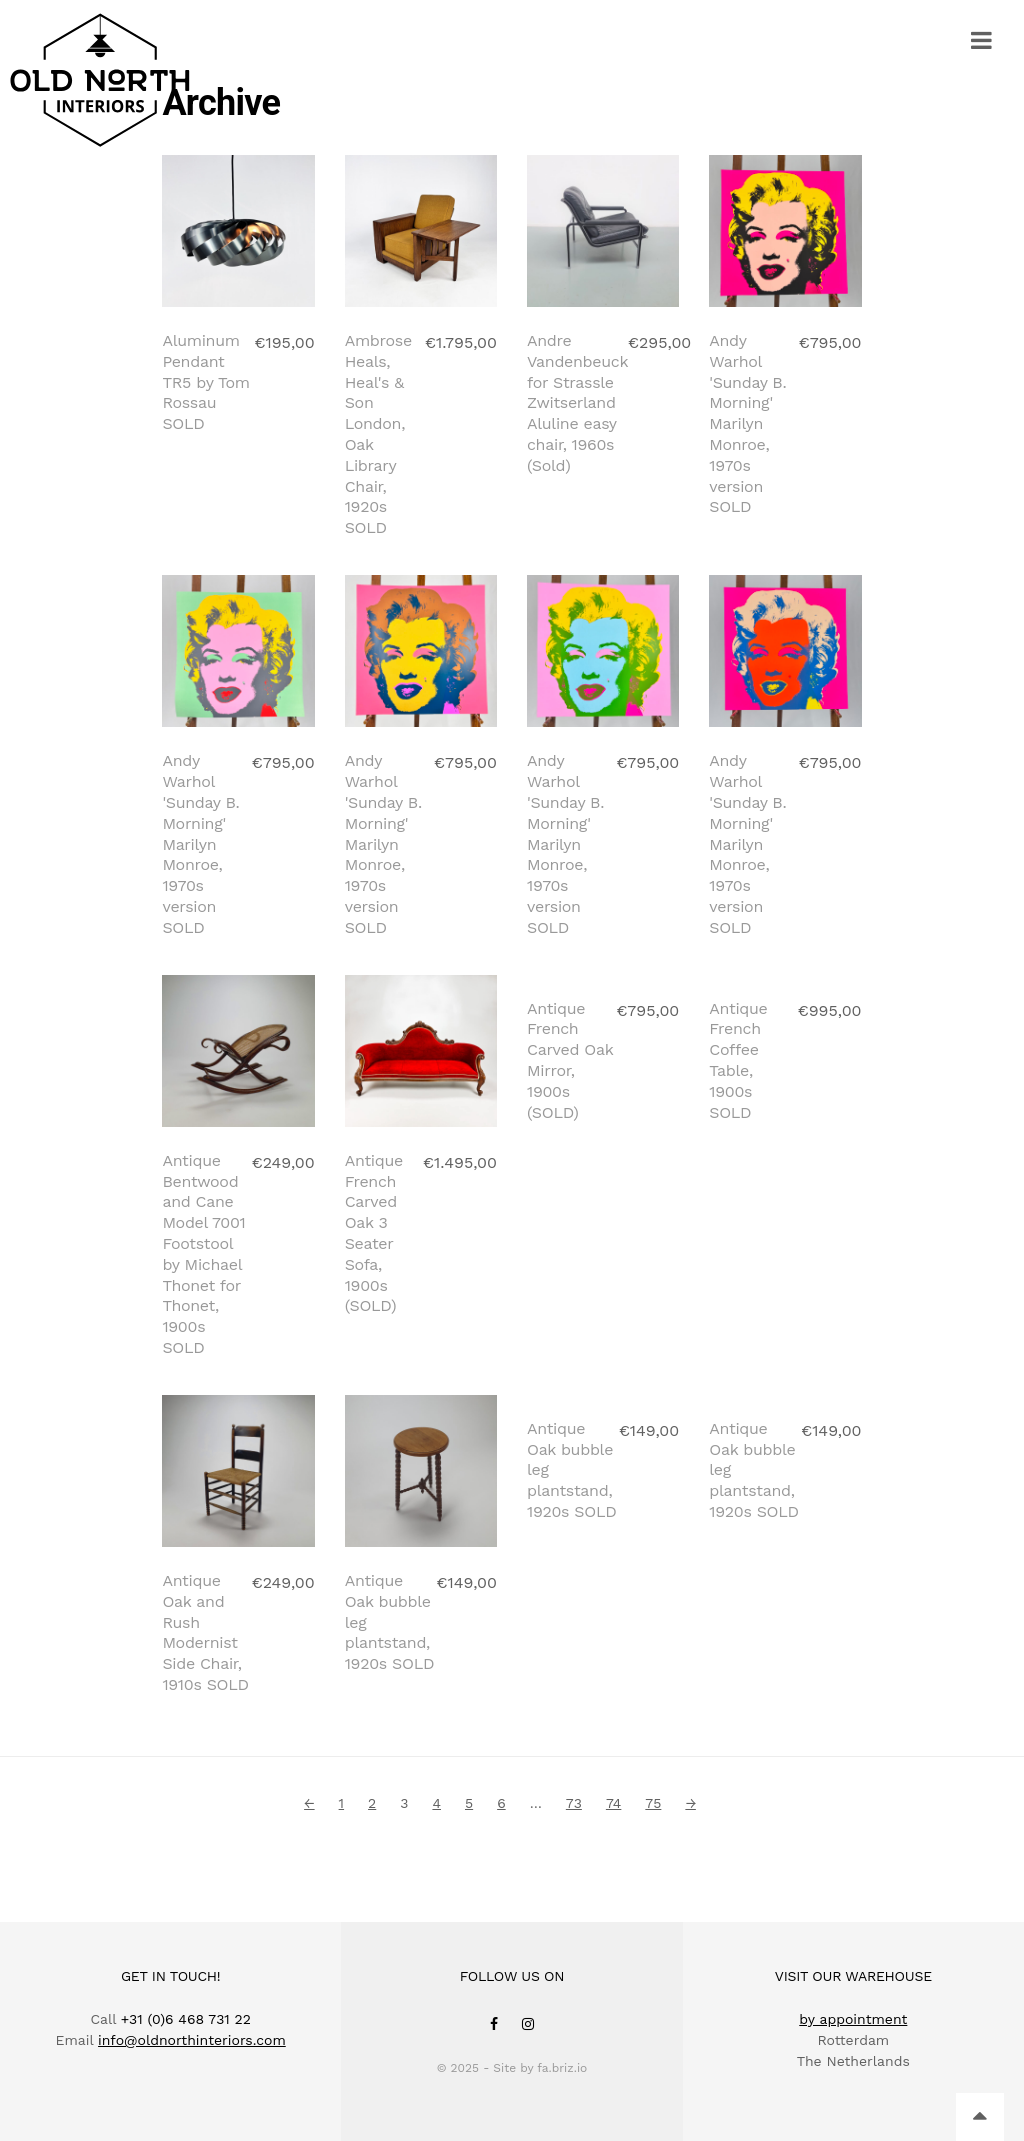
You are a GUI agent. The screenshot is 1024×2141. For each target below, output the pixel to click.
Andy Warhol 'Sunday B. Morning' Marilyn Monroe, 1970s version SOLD (747, 423)
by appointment (853, 2019)
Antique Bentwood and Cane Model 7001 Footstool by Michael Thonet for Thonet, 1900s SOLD (203, 1254)
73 (574, 1803)
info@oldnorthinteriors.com (192, 2040)
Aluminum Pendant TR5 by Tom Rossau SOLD (205, 382)
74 (613, 1803)
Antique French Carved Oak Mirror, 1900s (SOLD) (570, 1213)
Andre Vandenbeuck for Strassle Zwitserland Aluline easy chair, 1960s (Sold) (577, 403)
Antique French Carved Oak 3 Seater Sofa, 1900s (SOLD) (374, 1233)
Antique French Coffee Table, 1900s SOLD (738, 1213)
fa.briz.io (562, 2068)
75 (653, 1803)
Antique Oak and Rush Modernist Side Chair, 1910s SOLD (205, 1632)
